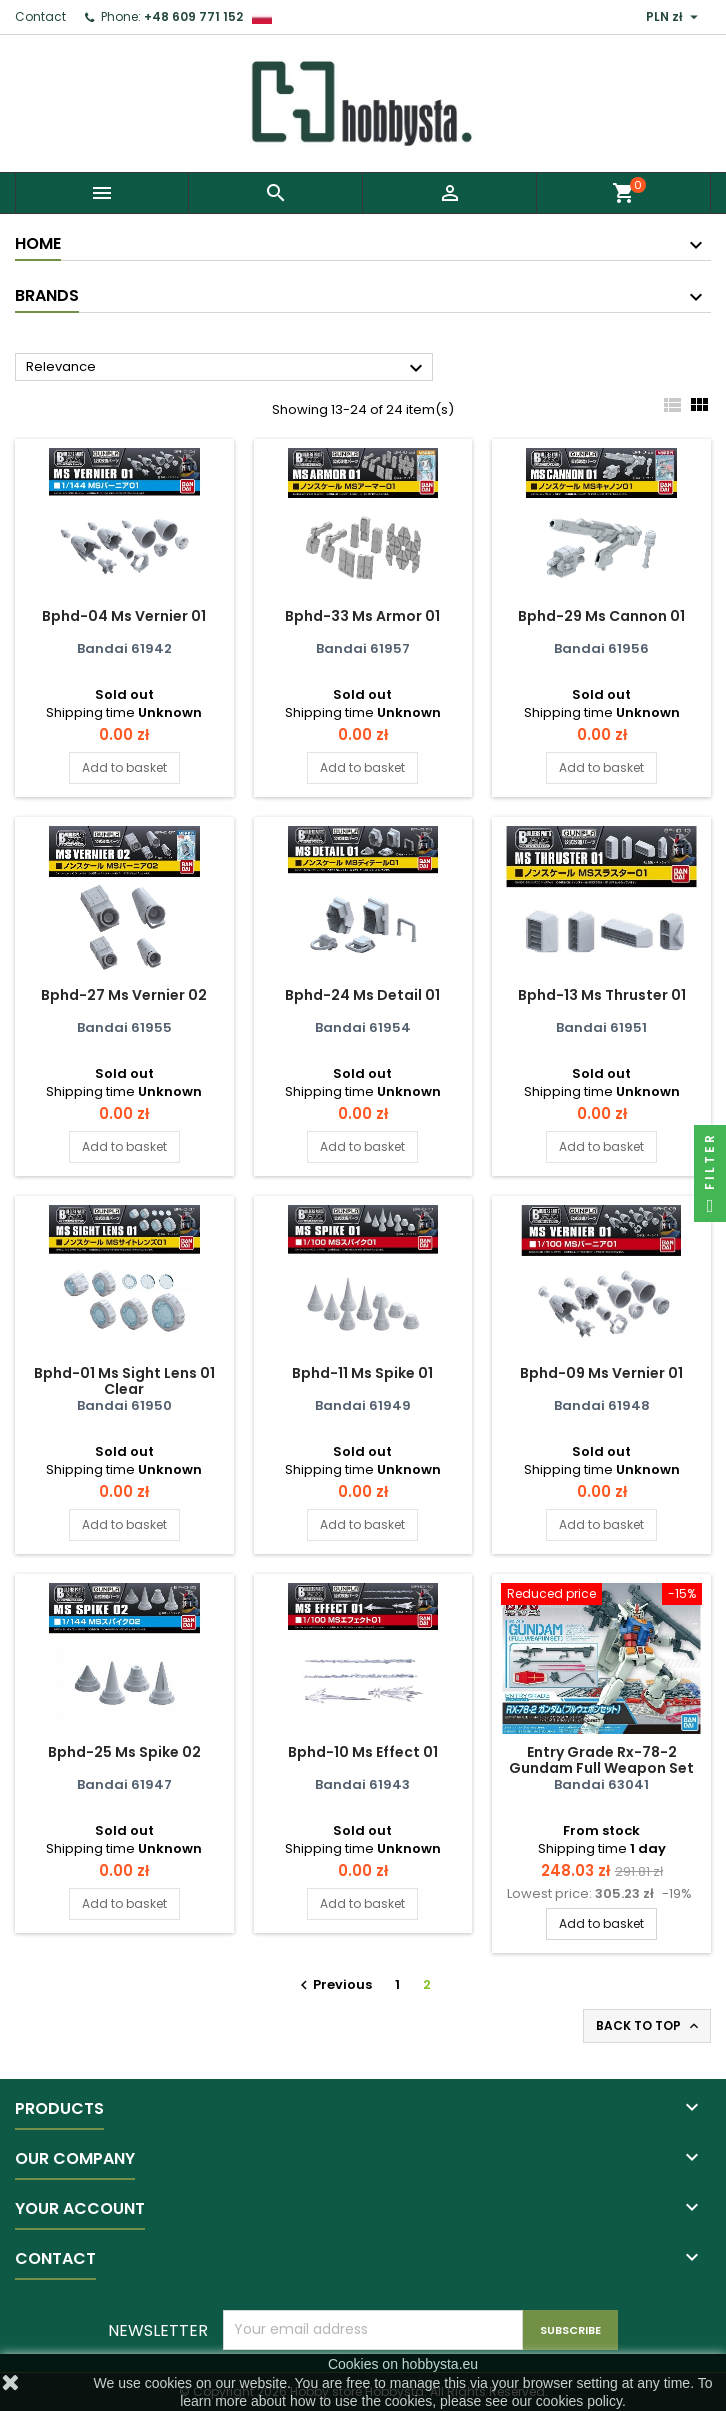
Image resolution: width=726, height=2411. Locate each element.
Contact (40, 16)
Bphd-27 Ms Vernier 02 (124, 995)
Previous (333, 1984)
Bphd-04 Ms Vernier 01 (124, 616)
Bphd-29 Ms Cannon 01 (601, 616)
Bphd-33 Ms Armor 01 (362, 616)
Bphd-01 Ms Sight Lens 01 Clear (124, 1381)
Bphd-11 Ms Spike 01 (362, 1373)
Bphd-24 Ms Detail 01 (362, 995)
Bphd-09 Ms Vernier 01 (601, 1373)
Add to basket (124, 767)
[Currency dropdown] (674, 17)
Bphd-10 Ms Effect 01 (363, 1752)
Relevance (227, 368)
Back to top (649, 2026)
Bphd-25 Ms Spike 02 (124, 1752)
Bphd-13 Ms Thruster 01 (602, 995)
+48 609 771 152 (193, 16)
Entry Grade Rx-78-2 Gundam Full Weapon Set (601, 1760)
